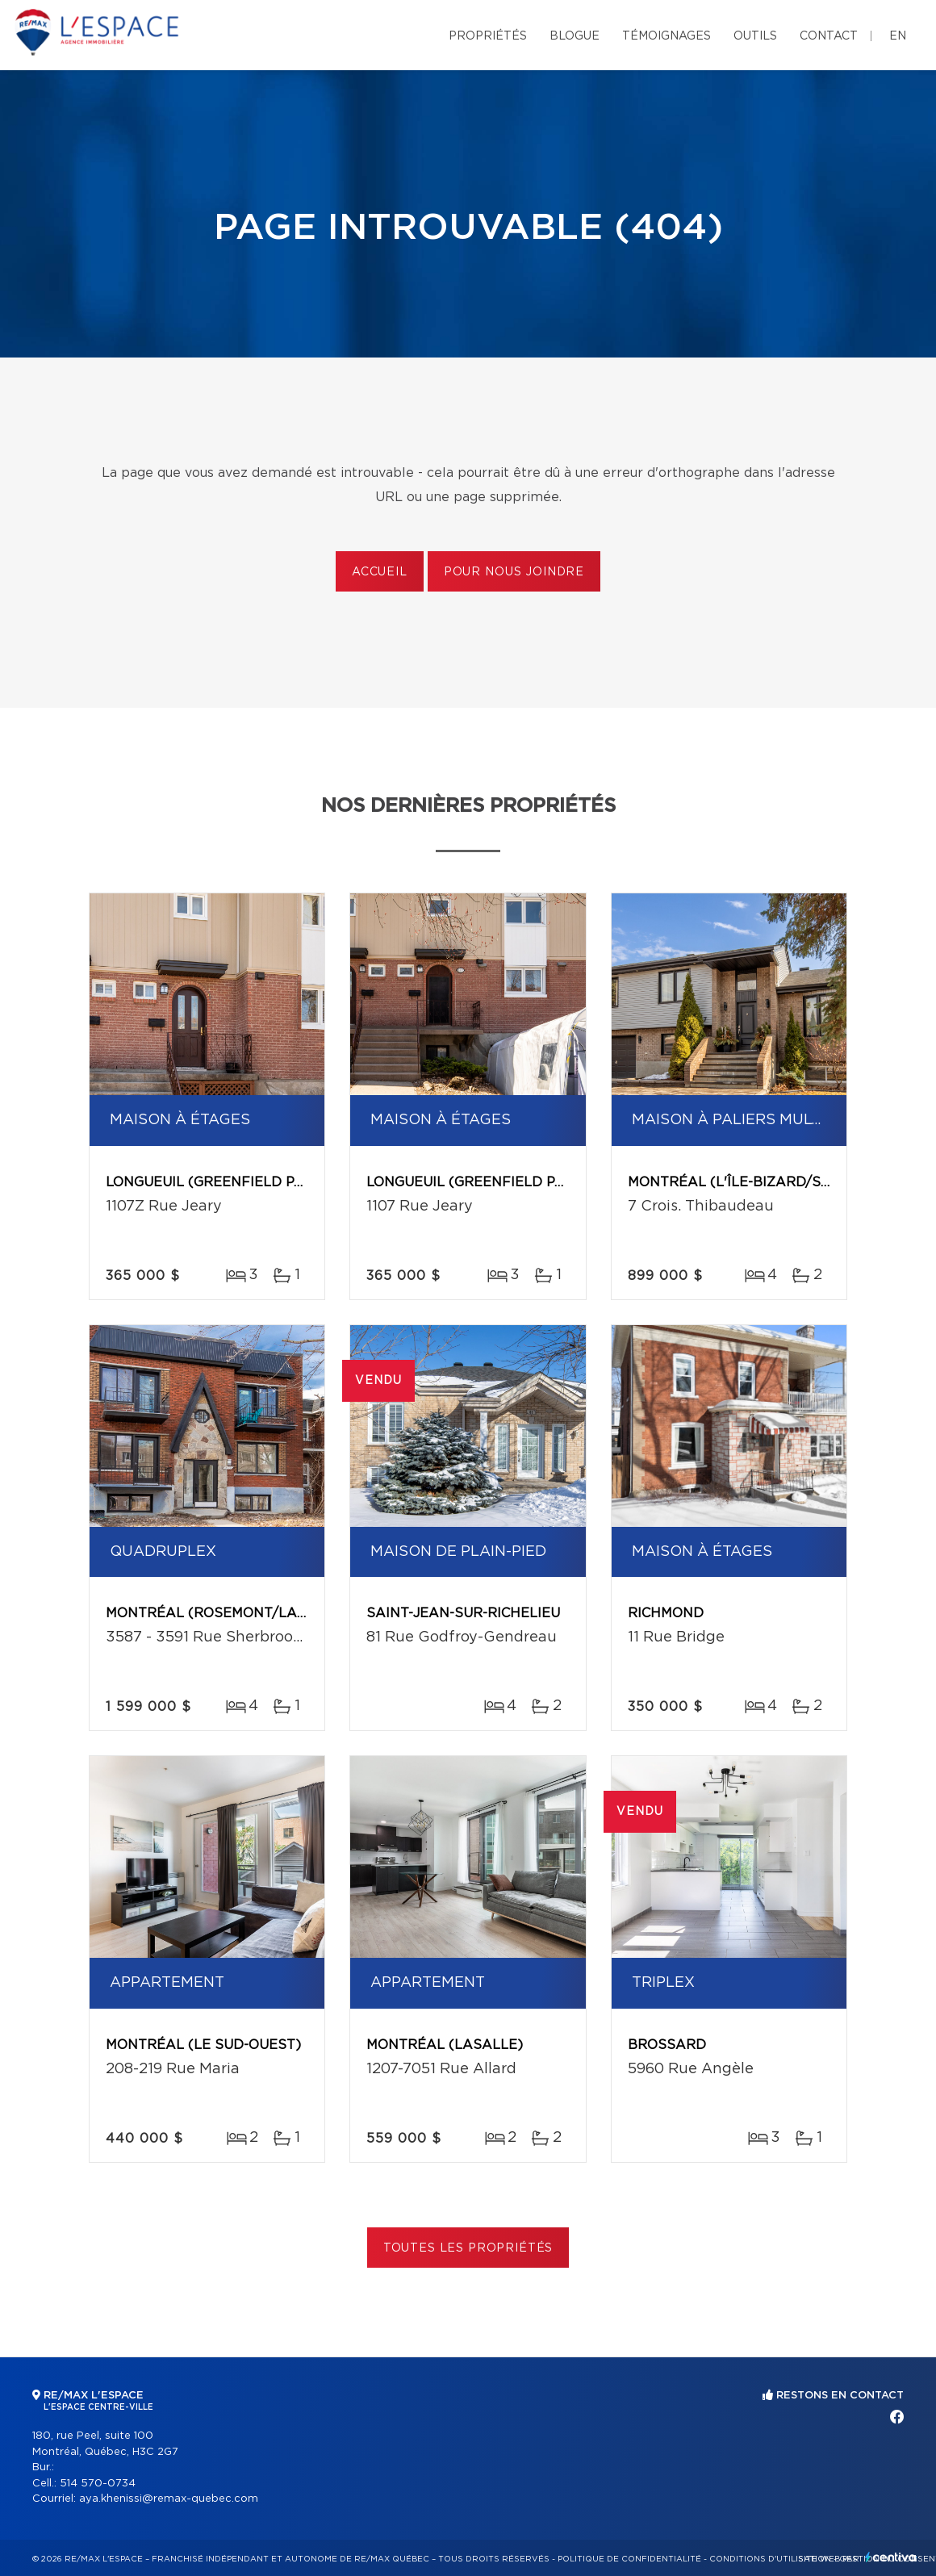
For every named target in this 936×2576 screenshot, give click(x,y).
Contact (829, 36)
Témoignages (666, 36)
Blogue (574, 36)
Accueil (379, 572)
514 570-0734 (98, 2483)
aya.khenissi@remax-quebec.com (168, 2499)
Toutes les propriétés (468, 2248)
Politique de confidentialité (629, 2559)
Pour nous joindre (514, 572)
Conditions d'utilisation (770, 2559)
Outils (755, 36)
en (897, 36)
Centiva (891, 2557)
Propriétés (488, 36)
